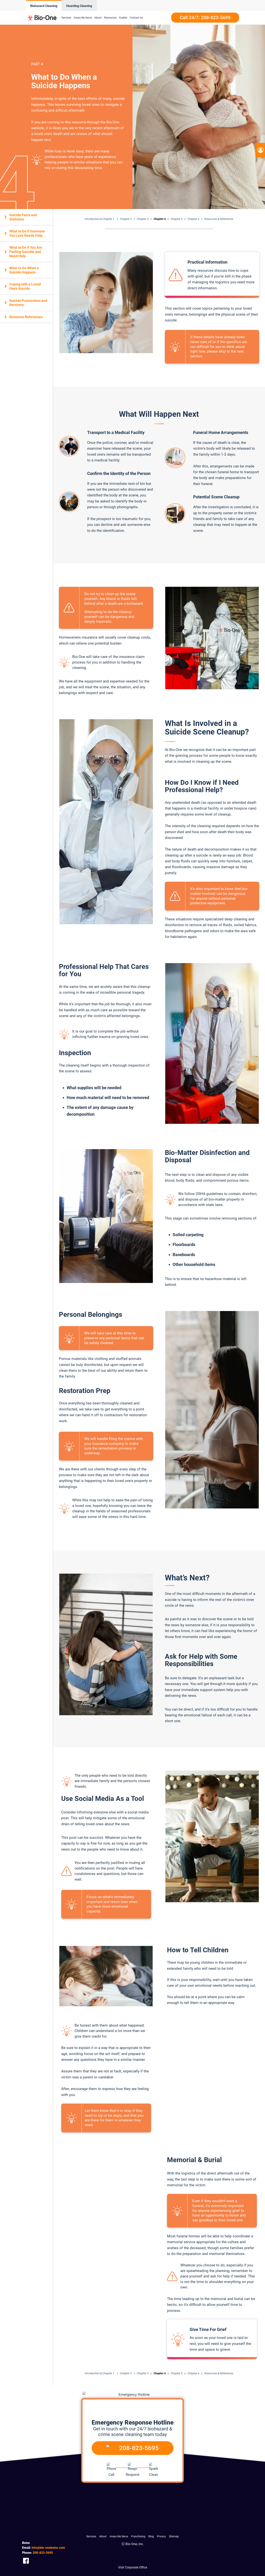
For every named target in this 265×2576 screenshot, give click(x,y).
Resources (110, 17)
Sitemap (174, 2536)
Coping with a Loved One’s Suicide (25, 286)
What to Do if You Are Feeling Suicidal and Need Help (25, 251)
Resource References (26, 317)
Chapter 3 (143, 218)
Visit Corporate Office (132, 2567)
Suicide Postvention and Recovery (28, 303)
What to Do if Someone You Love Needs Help (27, 233)
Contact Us (136, 17)
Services (66, 17)
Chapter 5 (176, 218)
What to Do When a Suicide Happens (24, 270)
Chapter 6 (193, 218)
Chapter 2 (126, 218)
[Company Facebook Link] (26, 2560)
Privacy (161, 2536)
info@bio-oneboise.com (48, 2548)
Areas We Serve (83, 17)
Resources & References (218, 218)
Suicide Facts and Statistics (23, 217)
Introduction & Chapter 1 (100, 218)
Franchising (138, 2536)
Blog (151, 2536)
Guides (123, 17)
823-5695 (43, 2553)
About (98, 17)
